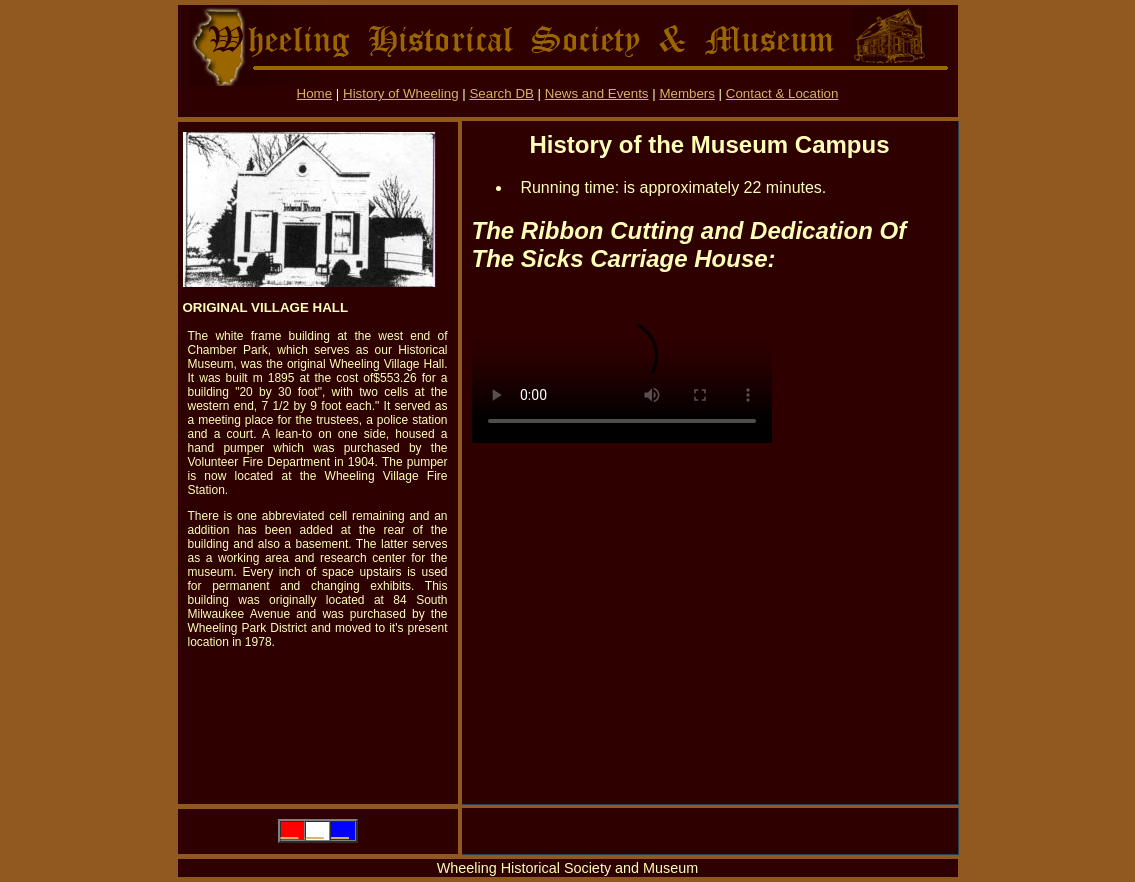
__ (290, 830)
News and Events (597, 93)
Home (315, 93)
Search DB (501, 93)
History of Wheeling (401, 93)
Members (687, 93)
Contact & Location (782, 93)
